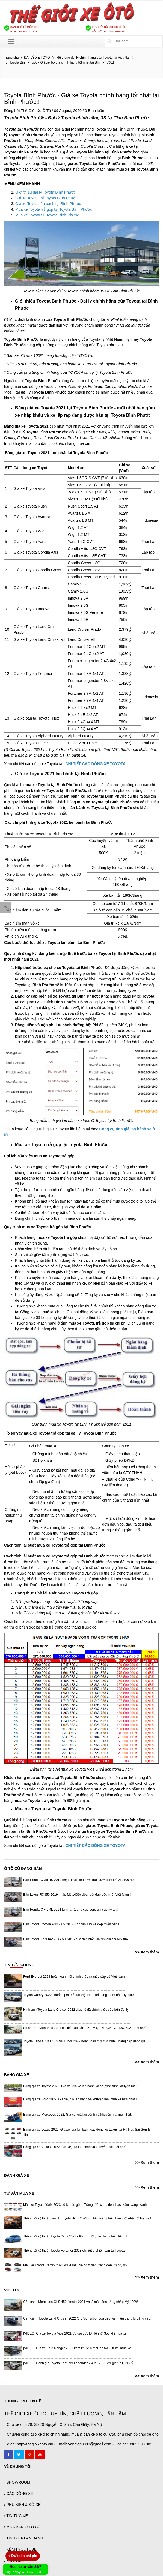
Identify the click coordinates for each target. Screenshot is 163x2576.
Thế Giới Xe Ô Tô (36, 110)
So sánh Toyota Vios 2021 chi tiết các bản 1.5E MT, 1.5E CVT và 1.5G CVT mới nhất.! (85, 2028)
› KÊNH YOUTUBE (20, 2549)
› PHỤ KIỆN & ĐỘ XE (22, 2504)
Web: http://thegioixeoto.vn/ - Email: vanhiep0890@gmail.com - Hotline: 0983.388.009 (79, 2444)
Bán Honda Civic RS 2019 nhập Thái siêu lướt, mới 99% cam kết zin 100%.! (78, 1880)
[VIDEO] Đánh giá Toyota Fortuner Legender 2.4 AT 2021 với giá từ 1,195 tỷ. (78, 2363)
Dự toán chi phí (22, 2556)
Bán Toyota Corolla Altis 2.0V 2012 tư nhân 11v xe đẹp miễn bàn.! (71, 1924)
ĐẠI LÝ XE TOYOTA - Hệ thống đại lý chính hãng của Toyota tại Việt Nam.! (78, 57)
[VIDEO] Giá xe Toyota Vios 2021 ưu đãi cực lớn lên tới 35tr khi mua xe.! (75, 2333)
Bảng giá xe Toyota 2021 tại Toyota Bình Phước (64, 408)
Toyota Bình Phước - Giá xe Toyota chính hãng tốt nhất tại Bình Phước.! (81, 98)
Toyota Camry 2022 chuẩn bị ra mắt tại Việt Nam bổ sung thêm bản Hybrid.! (78, 1995)
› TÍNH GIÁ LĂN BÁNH (23, 2538)
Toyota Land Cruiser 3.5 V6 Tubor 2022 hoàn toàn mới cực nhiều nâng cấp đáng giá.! (85, 2041)
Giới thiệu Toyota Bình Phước (45, 301)
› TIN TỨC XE (16, 2516)
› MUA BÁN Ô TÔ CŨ (22, 2527)
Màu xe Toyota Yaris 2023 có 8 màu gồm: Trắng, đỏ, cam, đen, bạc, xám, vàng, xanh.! (86, 2205)
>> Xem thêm (147, 1952)
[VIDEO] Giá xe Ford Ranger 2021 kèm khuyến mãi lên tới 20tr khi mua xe (77, 2348)
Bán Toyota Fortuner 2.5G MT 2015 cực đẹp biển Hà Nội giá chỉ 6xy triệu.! (77, 1939)
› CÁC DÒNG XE (18, 2493)
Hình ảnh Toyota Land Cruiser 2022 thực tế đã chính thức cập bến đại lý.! (76, 2010)
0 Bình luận (94, 110)
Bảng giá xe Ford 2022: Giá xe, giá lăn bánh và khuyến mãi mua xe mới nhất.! (80, 2099)
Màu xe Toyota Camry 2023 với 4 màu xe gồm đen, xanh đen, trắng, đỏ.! (76, 2265)
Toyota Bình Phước (24, 118)
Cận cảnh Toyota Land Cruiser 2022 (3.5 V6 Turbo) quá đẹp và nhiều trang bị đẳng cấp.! (87, 2318)
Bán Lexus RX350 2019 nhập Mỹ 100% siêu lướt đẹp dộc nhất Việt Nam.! (77, 1894)
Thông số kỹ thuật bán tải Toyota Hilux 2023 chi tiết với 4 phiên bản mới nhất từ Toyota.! (87, 2218)
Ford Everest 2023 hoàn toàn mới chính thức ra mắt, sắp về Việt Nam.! (74, 1977)
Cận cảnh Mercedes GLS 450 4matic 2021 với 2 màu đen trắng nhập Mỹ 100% (80, 2302)
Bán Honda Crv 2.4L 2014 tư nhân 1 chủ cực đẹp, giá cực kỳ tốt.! (70, 1909)
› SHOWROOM (17, 2482)
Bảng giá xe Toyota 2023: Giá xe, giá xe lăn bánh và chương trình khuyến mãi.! (80, 2086)
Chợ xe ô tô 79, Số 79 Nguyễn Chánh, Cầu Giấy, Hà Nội (55, 2424)
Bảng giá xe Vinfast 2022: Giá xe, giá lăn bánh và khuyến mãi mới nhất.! (75, 2147)
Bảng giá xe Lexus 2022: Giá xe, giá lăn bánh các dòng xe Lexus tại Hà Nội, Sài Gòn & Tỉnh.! (86, 2132)
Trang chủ (11, 57)
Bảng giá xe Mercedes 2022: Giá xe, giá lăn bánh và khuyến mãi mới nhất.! (78, 2114)
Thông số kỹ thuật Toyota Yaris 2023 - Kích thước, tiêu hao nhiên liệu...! (75, 2236)
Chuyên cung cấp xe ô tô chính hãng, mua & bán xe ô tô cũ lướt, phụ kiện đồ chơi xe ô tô (83, 2434)
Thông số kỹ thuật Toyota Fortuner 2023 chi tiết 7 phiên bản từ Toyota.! (74, 2250)
